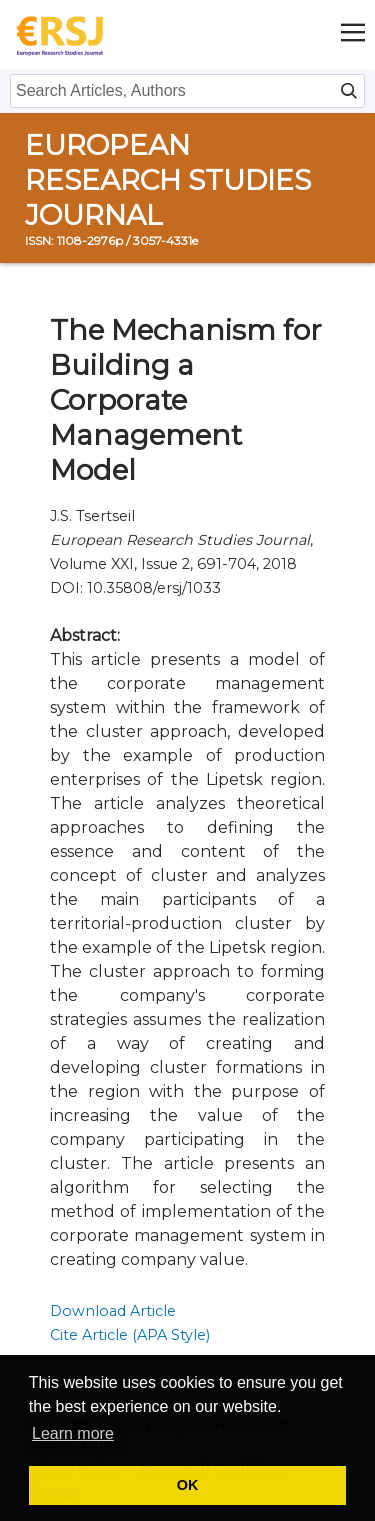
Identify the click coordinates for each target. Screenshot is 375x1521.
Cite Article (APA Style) (130, 1335)
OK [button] (188, 1485)
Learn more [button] (73, 1433)
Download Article (113, 1311)
